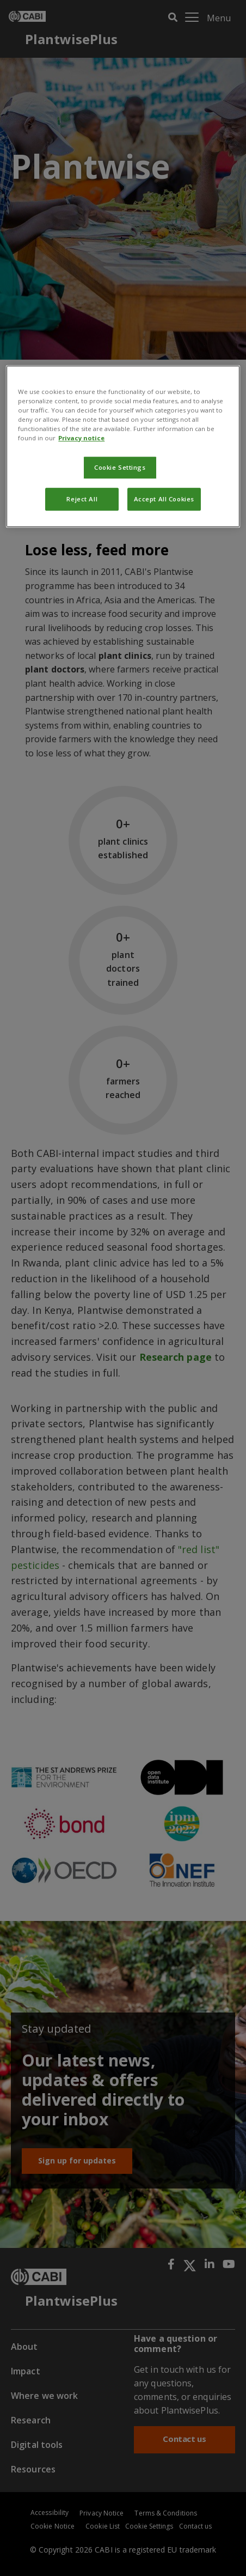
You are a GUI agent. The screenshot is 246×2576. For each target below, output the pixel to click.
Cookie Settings (120, 468)
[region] (122, 446)
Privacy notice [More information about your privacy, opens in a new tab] (81, 438)
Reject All (81, 499)
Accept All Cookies (164, 499)
